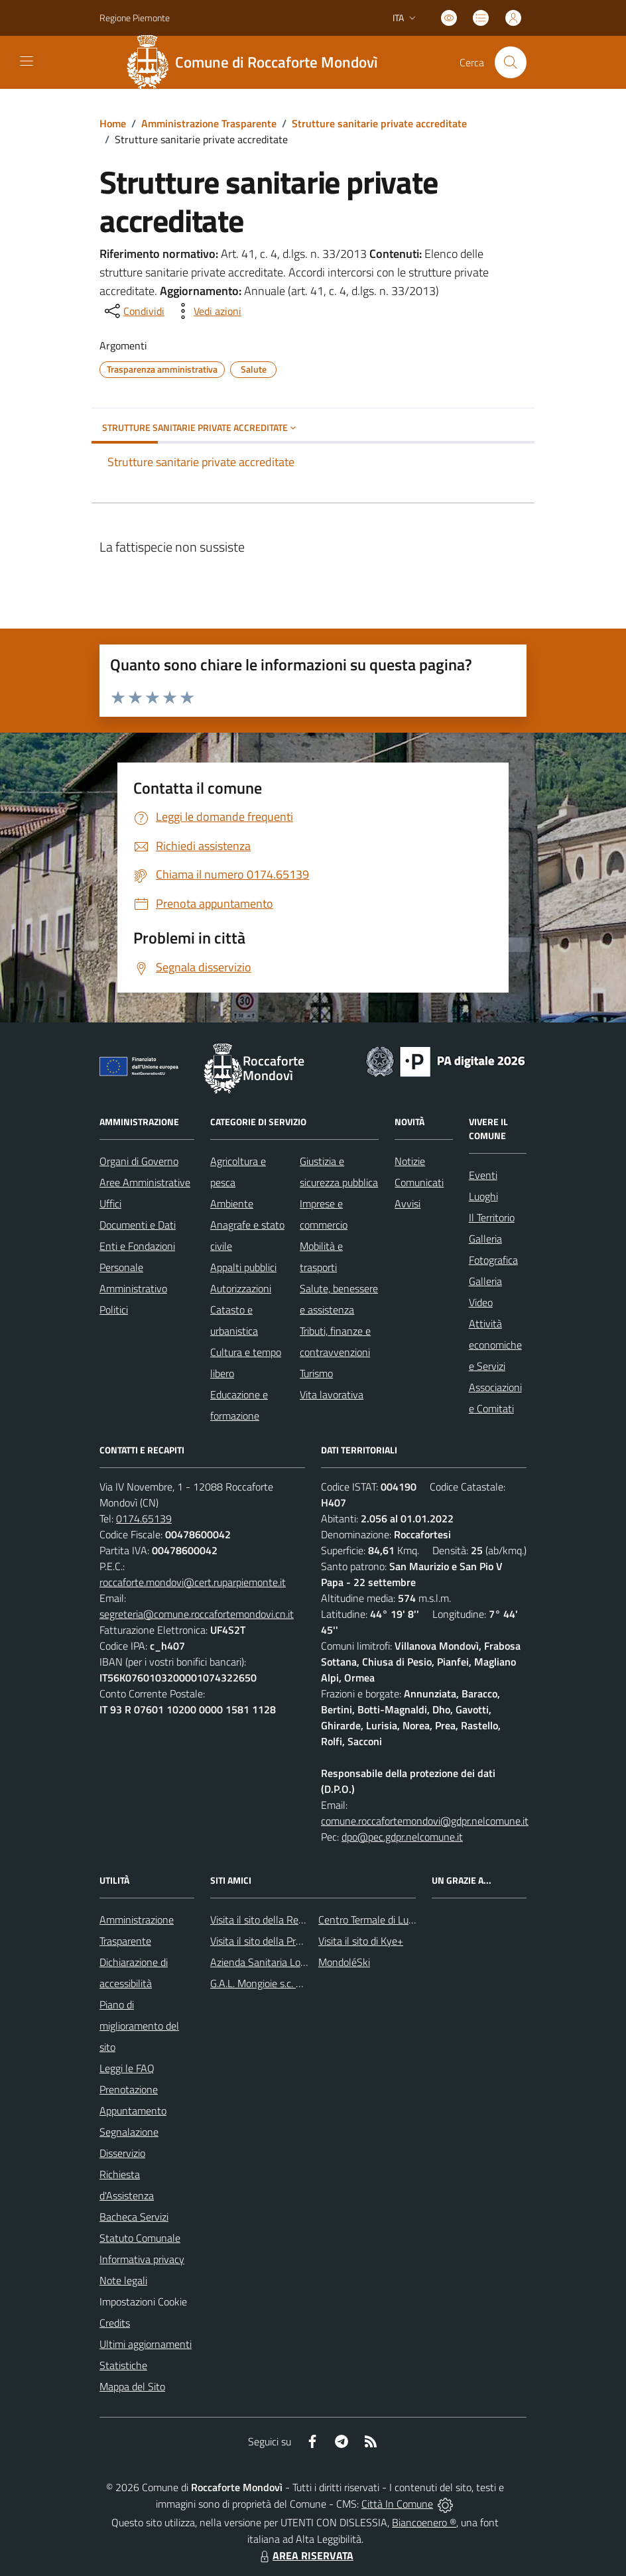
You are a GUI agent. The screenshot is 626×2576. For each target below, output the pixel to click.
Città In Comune (397, 2504)
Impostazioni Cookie (143, 2301)
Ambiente (231, 1203)
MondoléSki (344, 1962)
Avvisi (407, 1203)
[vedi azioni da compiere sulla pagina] (207, 311)
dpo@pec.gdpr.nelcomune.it (402, 1837)
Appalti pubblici (243, 1267)
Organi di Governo (138, 1161)
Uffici (110, 1203)
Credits (114, 2323)
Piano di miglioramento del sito (139, 2025)
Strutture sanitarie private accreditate (379, 123)
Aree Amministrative (144, 1182)
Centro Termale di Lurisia (372, 1920)
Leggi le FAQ (127, 2068)
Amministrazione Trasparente (209, 123)
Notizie (410, 1161)
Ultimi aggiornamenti (145, 2344)
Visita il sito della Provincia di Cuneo (288, 1941)
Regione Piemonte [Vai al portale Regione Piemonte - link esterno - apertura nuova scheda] (134, 18)
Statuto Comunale (139, 2238)
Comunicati (419, 1182)
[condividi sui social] (133, 311)
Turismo (316, 1373)
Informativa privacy (141, 2259)
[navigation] (26, 61)
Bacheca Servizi (133, 2217)
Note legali (123, 2280)
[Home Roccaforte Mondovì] (257, 62)
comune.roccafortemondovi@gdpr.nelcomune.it (425, 1821)
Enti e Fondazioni (137, 1246)
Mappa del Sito (132, 2386)
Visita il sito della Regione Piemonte (288, 1920)
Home (112, 123)
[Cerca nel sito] (511, 62)
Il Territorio (492, 1217)
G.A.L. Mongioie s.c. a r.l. (261, 1983)
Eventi (483, 1175)
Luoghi (483, 1196)
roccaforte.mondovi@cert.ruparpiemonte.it (192, 1582)
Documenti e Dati (137, 1225)
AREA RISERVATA (305, 2555)
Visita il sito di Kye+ (360, 1941)
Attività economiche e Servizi (495, 1345)
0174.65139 (144, 1518)
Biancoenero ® (424, 2522)
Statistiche (123, 2365)
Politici (113, 1310)
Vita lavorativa (331, 1394)
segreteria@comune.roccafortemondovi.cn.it (196, 1614)
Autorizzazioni (240, 1288)
